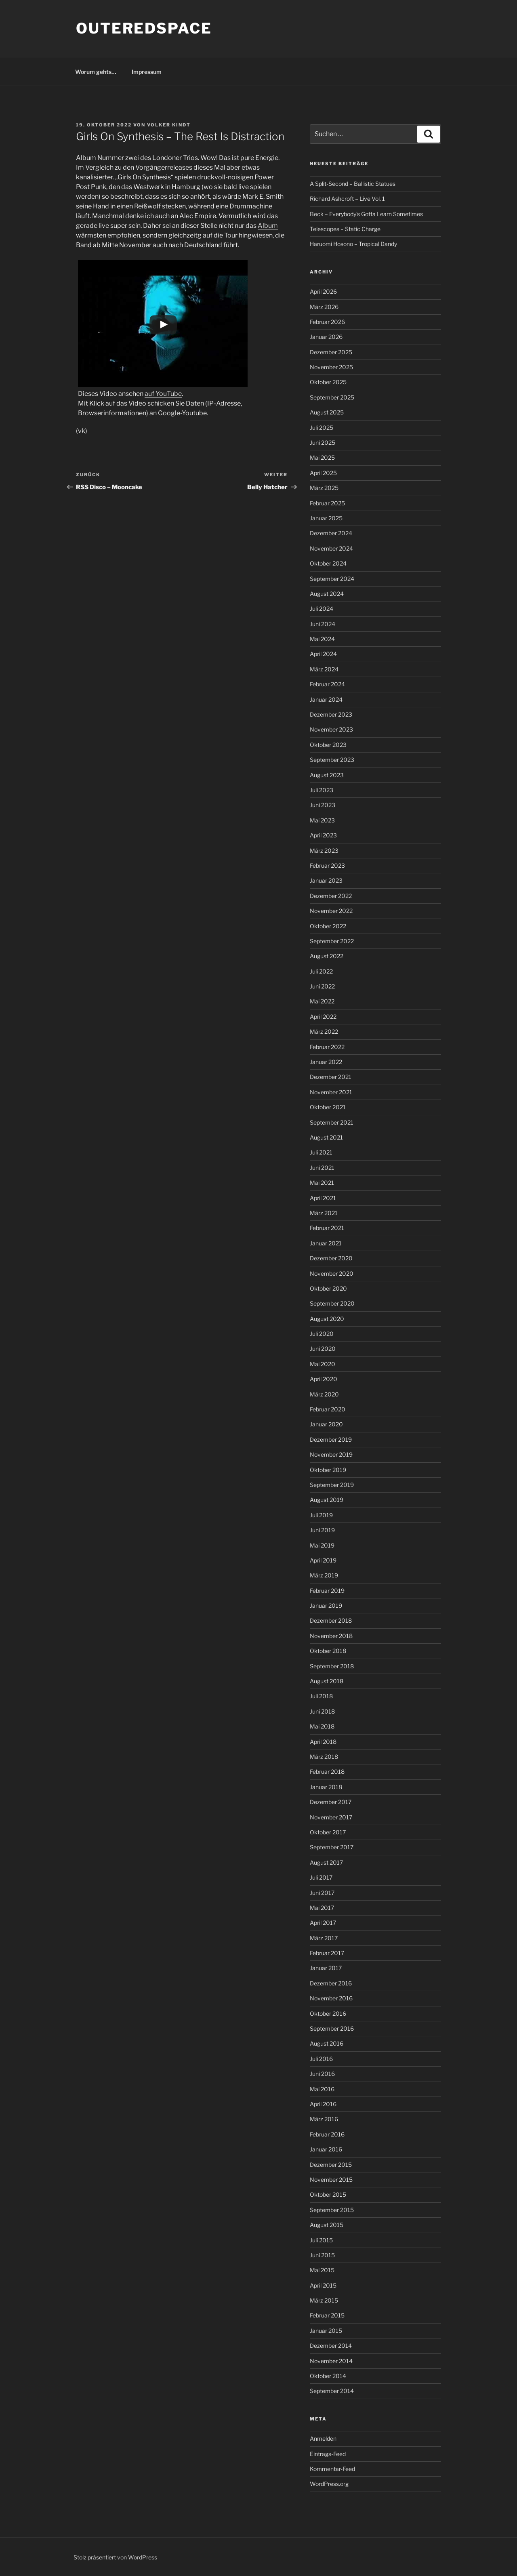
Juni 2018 (322, 1711)
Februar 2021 (327, 1227)
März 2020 (324, 1394)
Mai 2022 (322, 1001)
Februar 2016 (327, 2134)
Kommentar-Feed (332, 2468)
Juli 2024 (321, 608)
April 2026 (323, 291)
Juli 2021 (321, 1152)
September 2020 (332, 1303)
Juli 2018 (321, 1696)
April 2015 (323, 2285)
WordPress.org (329, 2483)
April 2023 (323, 835)
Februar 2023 (327, 865)
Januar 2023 (326, 880)
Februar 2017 (327, 1952)
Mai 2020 (322, 1364)
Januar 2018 (326, 1786)
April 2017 (323, 1922)
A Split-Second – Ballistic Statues (352, 183)
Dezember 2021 (330, 1076)
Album (268, 225)
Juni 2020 (323, 1348)
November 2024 (331, 548)
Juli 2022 (321, 971)
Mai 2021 (322, 1182)
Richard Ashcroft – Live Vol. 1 (347, 198)
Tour (230, 235)
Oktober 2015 (328, 2194)
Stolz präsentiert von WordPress (115, 2557)
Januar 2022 (326, 1061)
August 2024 (327, 593)
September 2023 (332, 759)
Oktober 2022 (328, 926)
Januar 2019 (326, 1605)
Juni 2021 (322, 1167)
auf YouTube (163, 393)
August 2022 (326, 956)
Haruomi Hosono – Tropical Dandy (353, 243)
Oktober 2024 (328, 563)
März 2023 (324, 850)
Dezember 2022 (331, 895)
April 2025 (323, 472)
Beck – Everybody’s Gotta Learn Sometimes (366, 213)
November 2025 (331, 367)
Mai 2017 (322, 1907)
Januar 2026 (326, 336)
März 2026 (324, 306)
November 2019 (331, 1454)
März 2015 (324, 2300)
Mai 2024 (322, 638)
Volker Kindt (169, 125)
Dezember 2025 (331, 352)
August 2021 (326, 1137)
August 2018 (326, 1681)
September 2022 (332, 941)
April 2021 (323, 1197)
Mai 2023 (322, 820)
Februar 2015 (327, 2315)
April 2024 (323, 653)
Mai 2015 (322, 2270)
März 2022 (324, 1031)
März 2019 (324, 1575)
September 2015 (332, 2209)
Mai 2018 (322, 1726)
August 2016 (326, 2043)
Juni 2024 (322, 623)
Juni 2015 (322, 2255)
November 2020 (331, 1273)
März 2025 (324, 487)
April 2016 (323, 2104)
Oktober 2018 (328, 1650)
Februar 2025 (327, 503)
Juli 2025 (321, 427)
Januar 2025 (326, 518)
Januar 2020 (326, 1424)
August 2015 (326, 2224)
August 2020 (327, 1318)
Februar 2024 (327, 684)
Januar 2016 (326, 2149)
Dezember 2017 (330, 1801)
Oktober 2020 (328, 1288)
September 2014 (332, 2390)
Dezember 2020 (331, 1258)
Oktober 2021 (328, 1107)
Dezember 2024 (331, 533)
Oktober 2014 (328, 2375)
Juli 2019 (321, 1515)
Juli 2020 (322, 1333)
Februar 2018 (327, 1771)
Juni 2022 (322, 986)
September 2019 (332, 1484)
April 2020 (323, 1378)
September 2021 (331, 1122)
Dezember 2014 (331, 2345)
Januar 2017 (326, 1967)
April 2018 (323, 1741)
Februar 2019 (327, 1590)
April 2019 (323, 1560)
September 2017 (331, 1847)
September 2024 (332, 578)
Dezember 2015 (331, 2164)
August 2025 (327, 412)
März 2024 (324, 669)
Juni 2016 (322, 2073)
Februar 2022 (327, 1046)
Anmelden (323, 2438)
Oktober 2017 (328, 1832)
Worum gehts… (95, 71)
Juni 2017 (322, 1892)
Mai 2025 (322, 457)
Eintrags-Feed (328, 2453)
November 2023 (331, 729)
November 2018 (331, 1635)
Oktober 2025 (328, 382)
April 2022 (323, 1016)
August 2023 (327, 775)
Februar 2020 (327, 1409)
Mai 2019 (322, 1545)
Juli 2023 (321, 789)
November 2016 (331, 1998)
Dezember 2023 (331, 714)
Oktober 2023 (328, 744)
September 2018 (332, 1666)
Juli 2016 (321, 2058)
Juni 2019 (322, 1530)
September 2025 (332, 397)
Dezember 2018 (331, 1620)
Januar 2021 (326, 1243)
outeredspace (144, 28)
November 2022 (331, 910)
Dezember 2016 (331, 1983)
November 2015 (331, 2179)
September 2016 (332, 2028)
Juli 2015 (321, 2240)
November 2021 (331, 1092)
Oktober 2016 (328, 2013)
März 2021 (324, 1212)
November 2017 (331, 1817)
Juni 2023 (322, 804)
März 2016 (324, 2118)
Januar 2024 (326, 699)
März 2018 (324, 1756)
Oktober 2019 (328, 1469)
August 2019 (326, 1499)
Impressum (147, 71)
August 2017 (326, 1862)
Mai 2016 (322, 2089)
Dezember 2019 (331, 1439)
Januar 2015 (326, 2330)
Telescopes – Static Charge (345, 228)
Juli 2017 (321, 1877)
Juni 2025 (322, 442)
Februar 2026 (327, 321)
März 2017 (324, 1938)
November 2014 (331, 2360)
